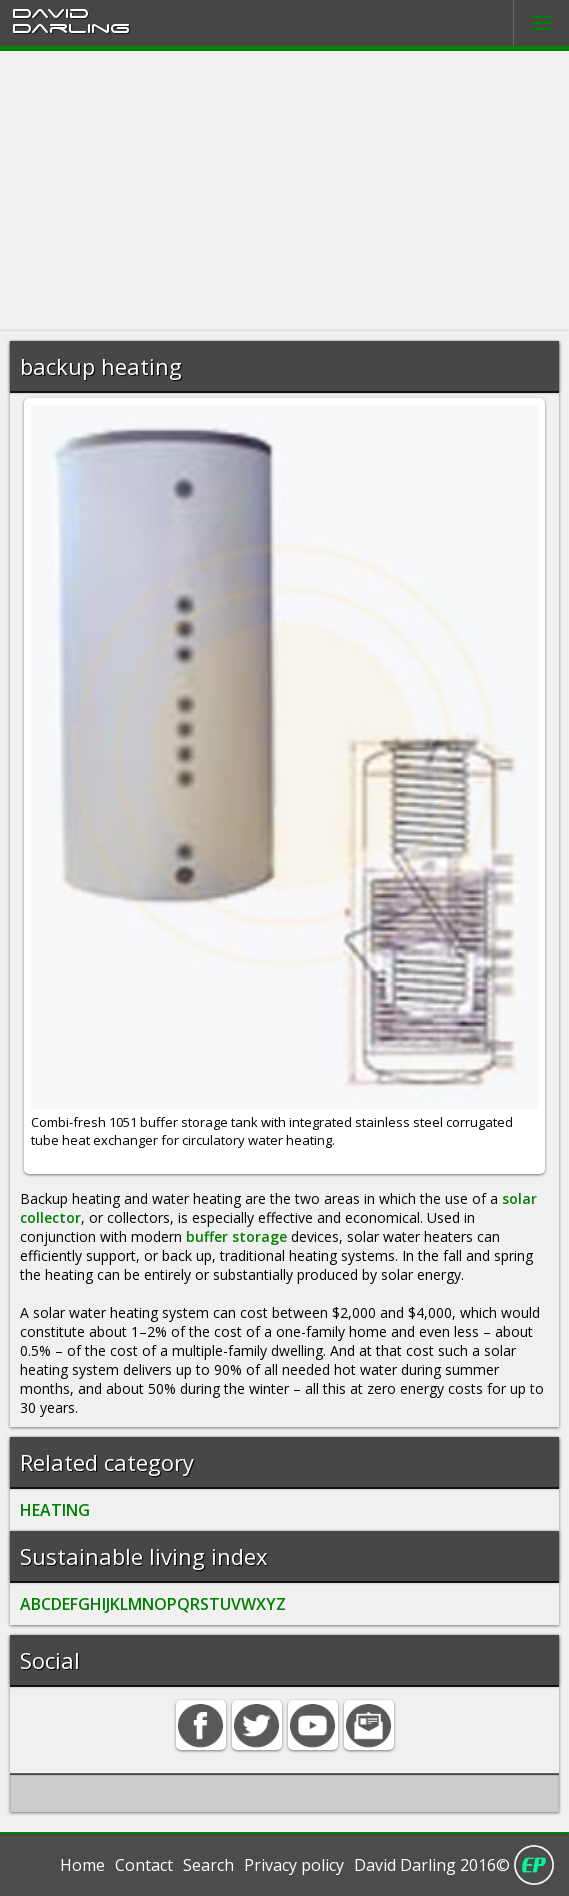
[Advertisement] (284, 191)
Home (82, 1865)
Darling (71, 27)
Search (208, 1865)
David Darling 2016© (432, 1865)
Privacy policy (294, 1865)
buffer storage (236, 1236)
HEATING (55, 1510)
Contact (144, 1865)
